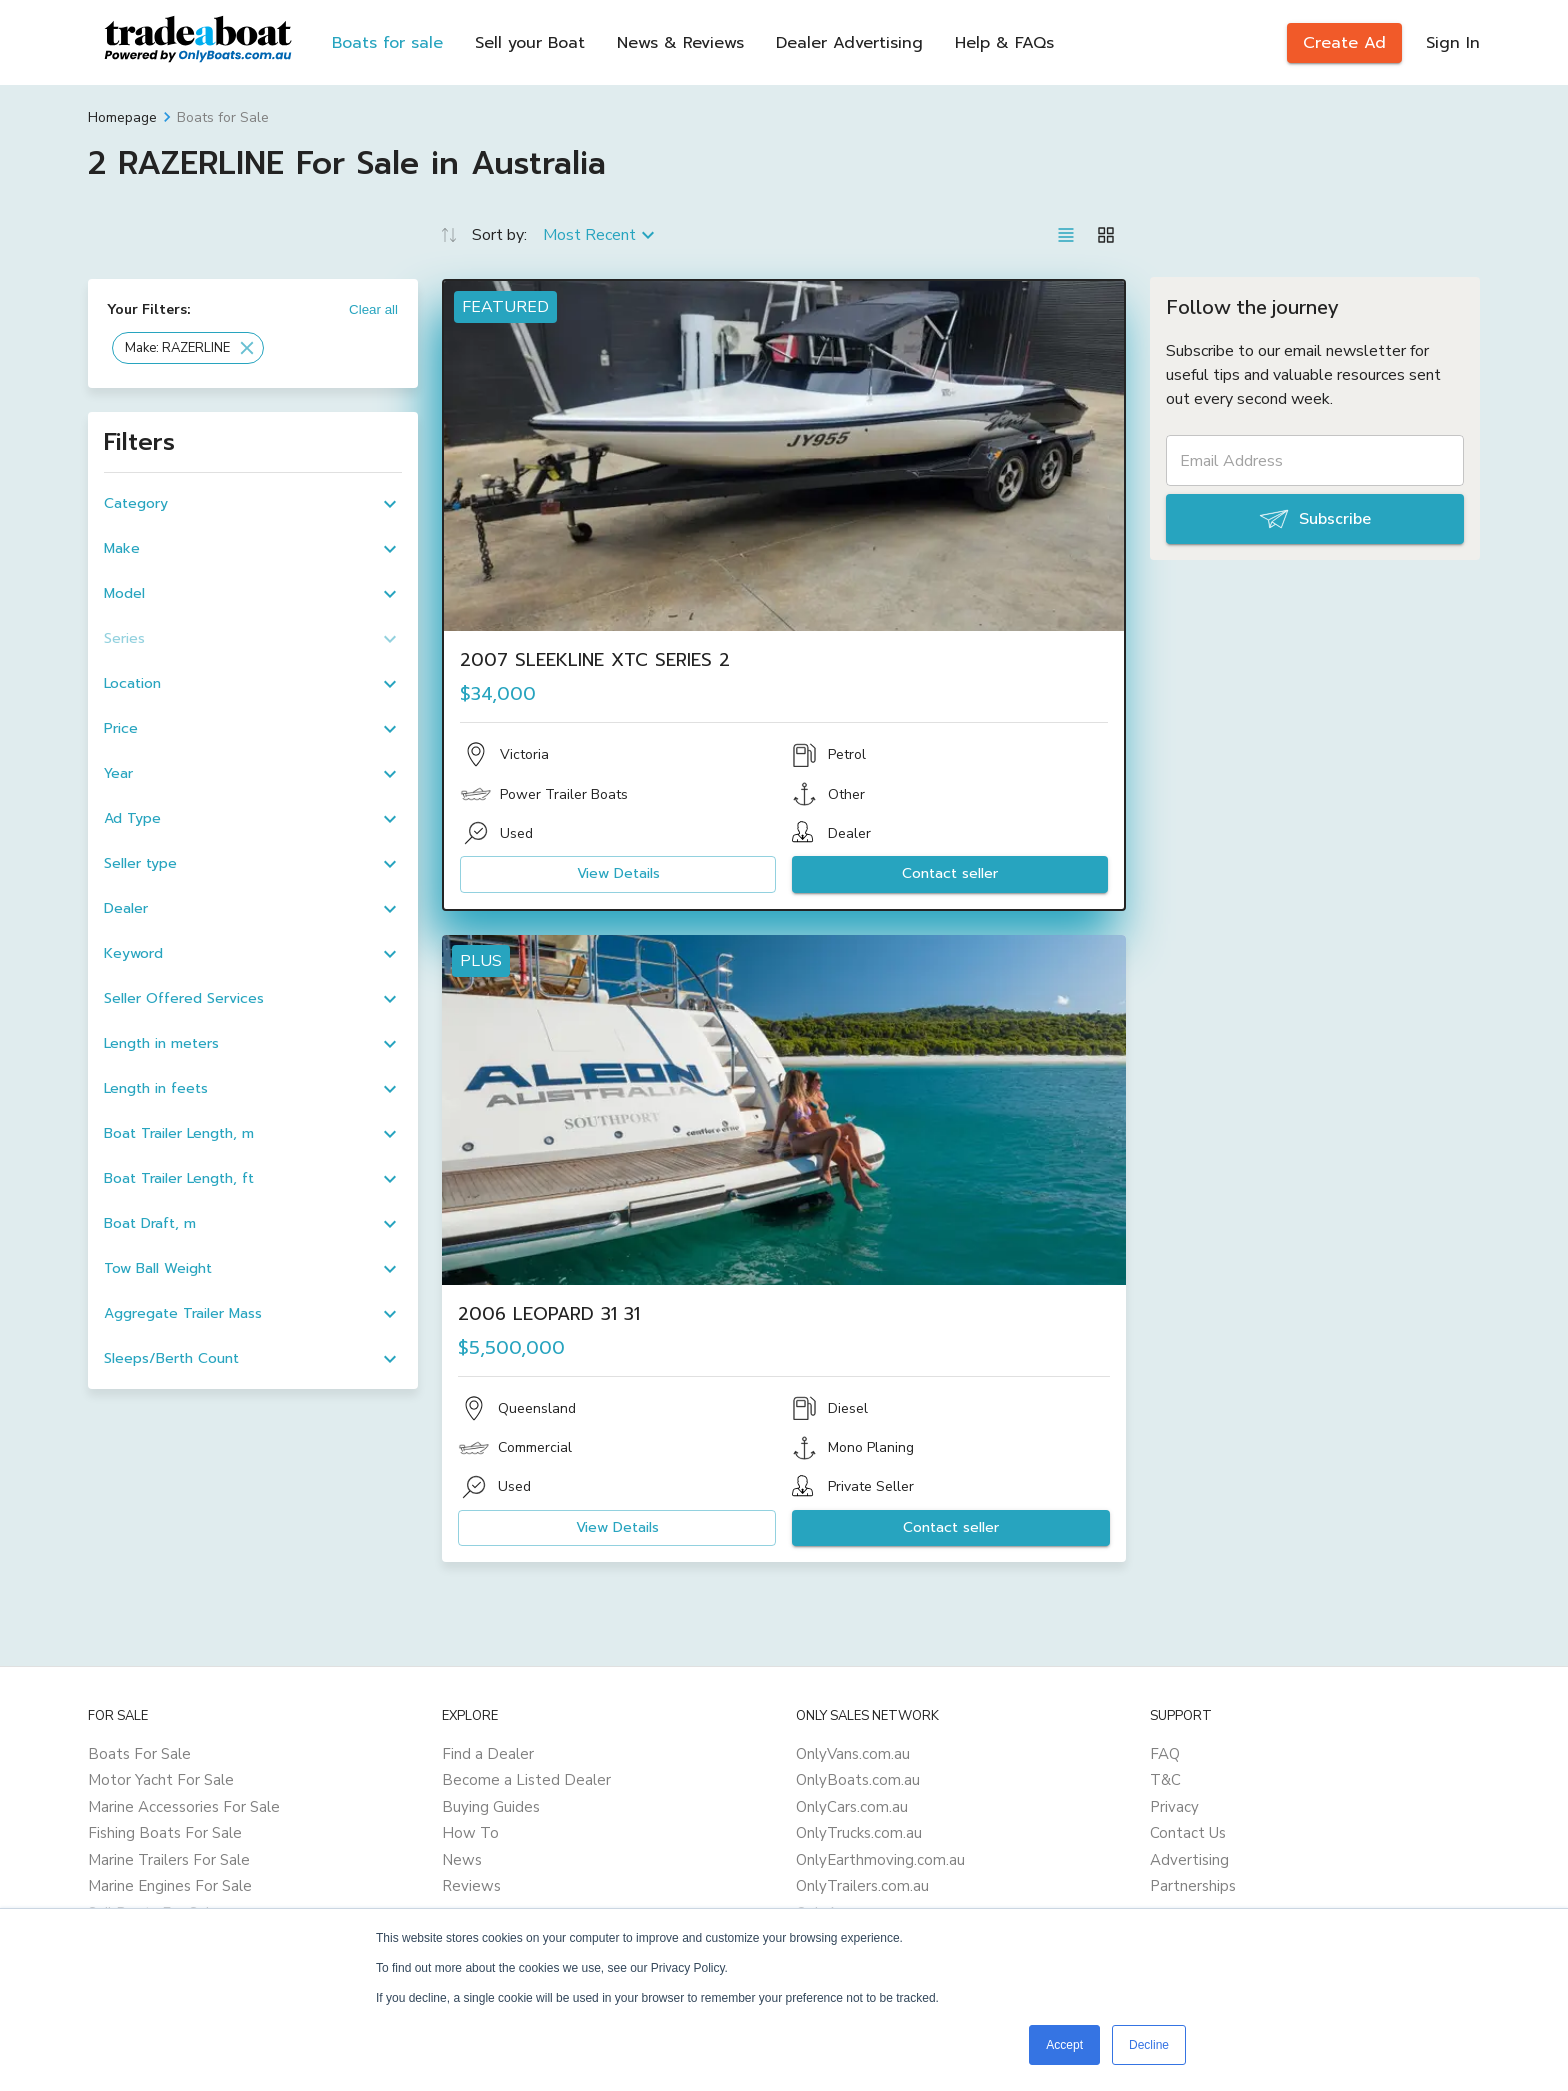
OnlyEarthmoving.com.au (880, 1860)
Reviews (471, 1886)
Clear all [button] (373, 309)
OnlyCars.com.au (852, 1807)
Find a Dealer (488, 1754)
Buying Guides (491, 1807)
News (462, 1860)
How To (470, 1833)
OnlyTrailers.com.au (862, 1886)
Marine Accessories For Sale (184, 1807)
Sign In (1453, 43)
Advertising (1189, 1860)
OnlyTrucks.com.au (859, 1833)
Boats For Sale (139, 1754)
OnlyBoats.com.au (858, 1780)
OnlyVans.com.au (853, 1754)
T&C (1165, 1780)
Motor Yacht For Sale (161, 1780)
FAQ (1165, 1754)
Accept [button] (1064, 2045)
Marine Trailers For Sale (169, 1860)
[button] (188, 348)
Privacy (1174, 1807)
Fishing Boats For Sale (165, 1833)
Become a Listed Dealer (526, 1780)
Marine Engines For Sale (170, 1886)
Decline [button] (1149, 2045)
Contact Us (1188, 1833)
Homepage (122, 117)
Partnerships (1193, 1886)
